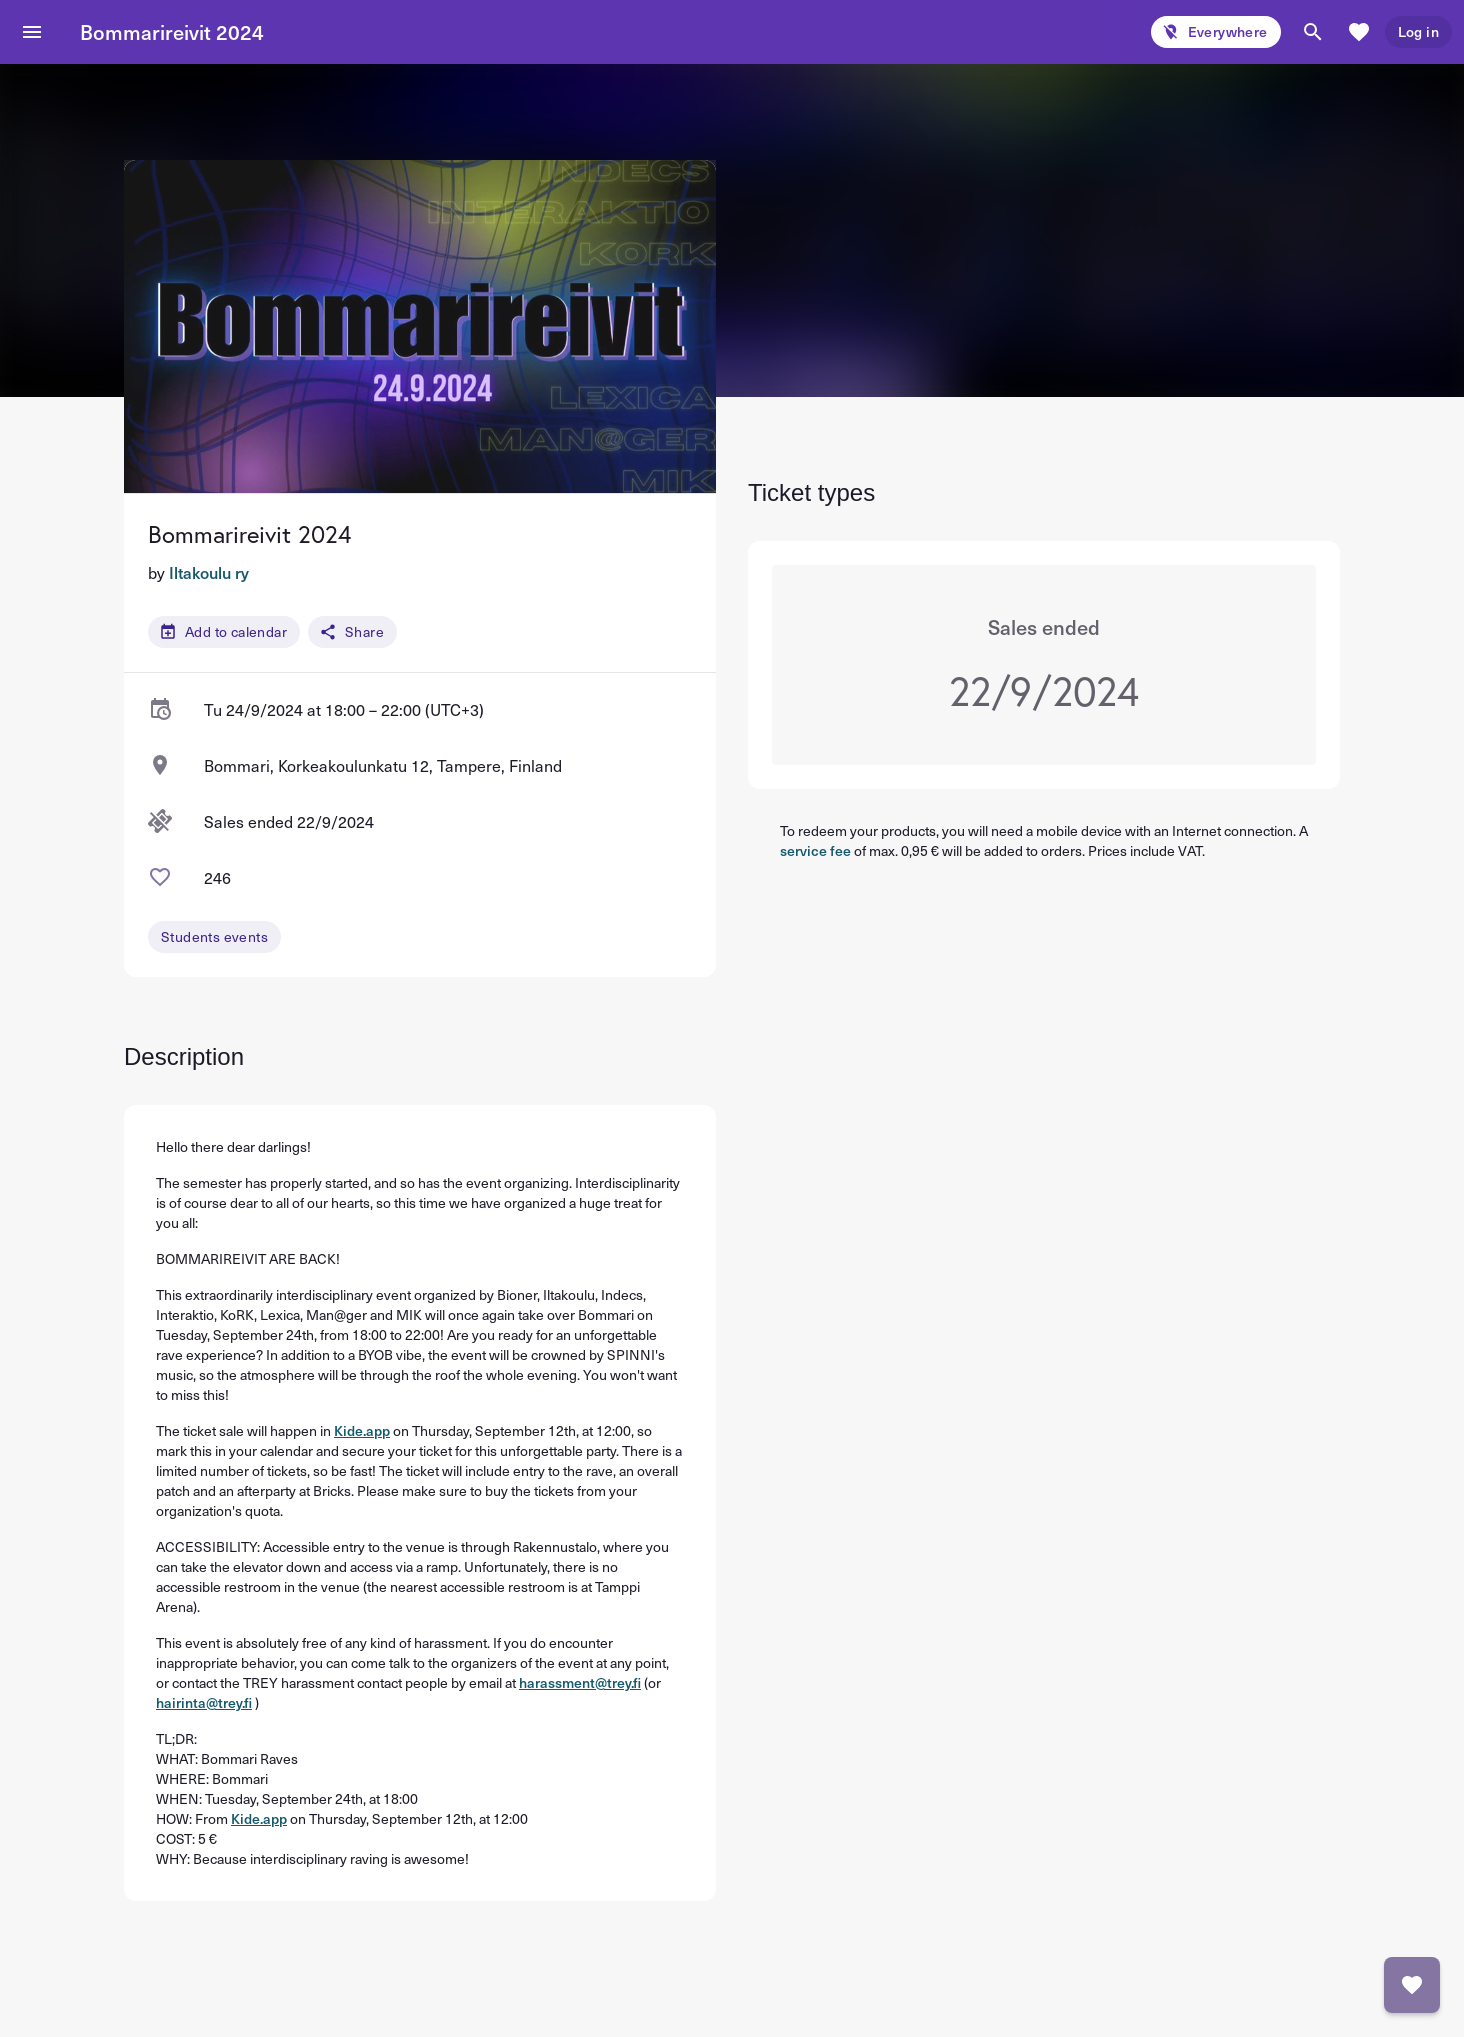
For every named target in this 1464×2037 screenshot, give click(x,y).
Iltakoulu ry (209, 572)
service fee (815, 850)
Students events (214, 936)
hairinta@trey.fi (204, 1702)
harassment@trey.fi (580, 1682)
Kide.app (362, 1430)
